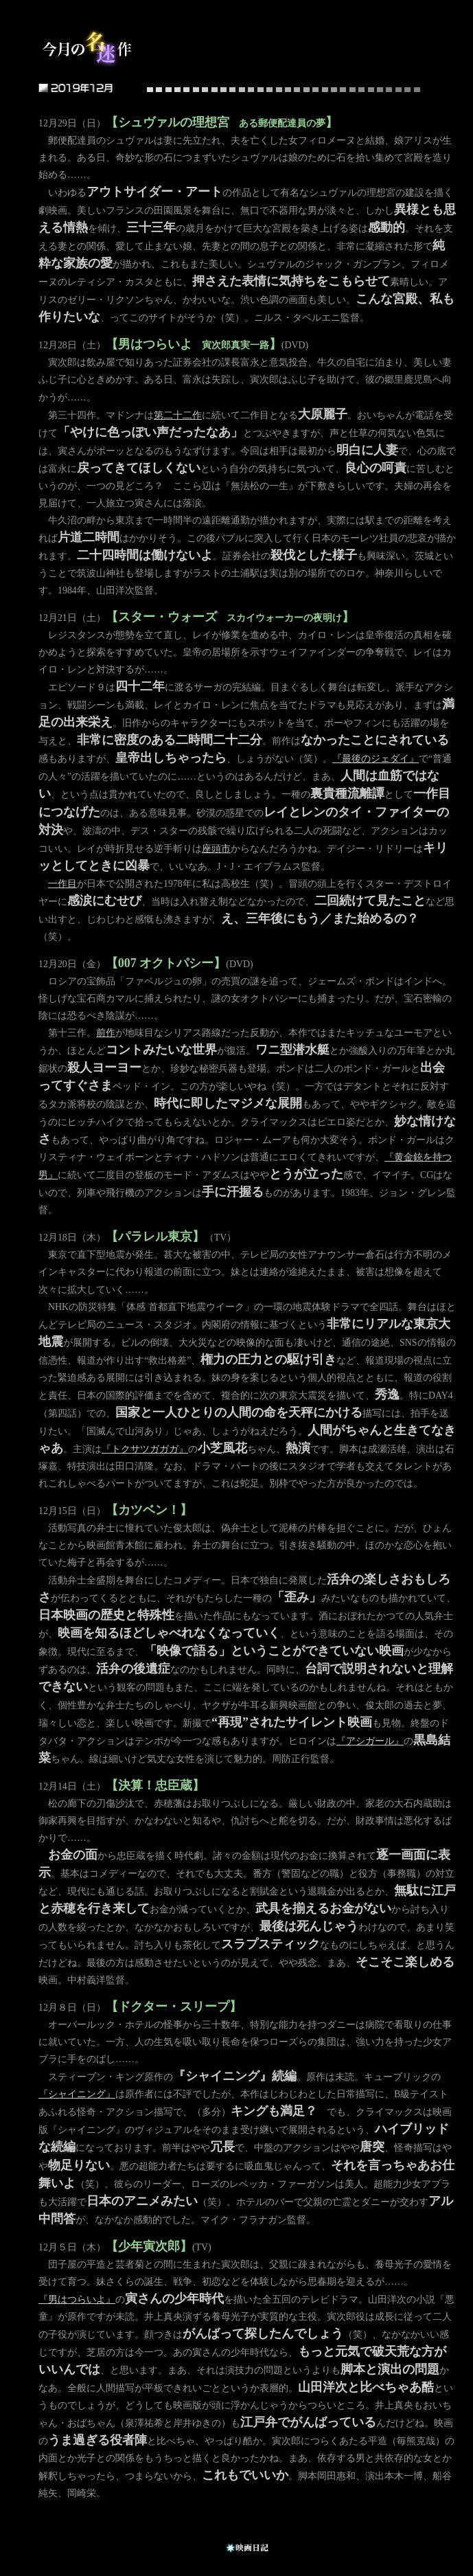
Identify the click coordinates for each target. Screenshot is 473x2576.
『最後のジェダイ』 (375, 759)
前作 (105, 1033)
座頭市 (216, 849)
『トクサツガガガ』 (145, 1449)
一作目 (62, 884)
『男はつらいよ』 (76, 2299)
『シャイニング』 (76, 2094)
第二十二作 (178, 415)
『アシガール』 (370, 1741)
